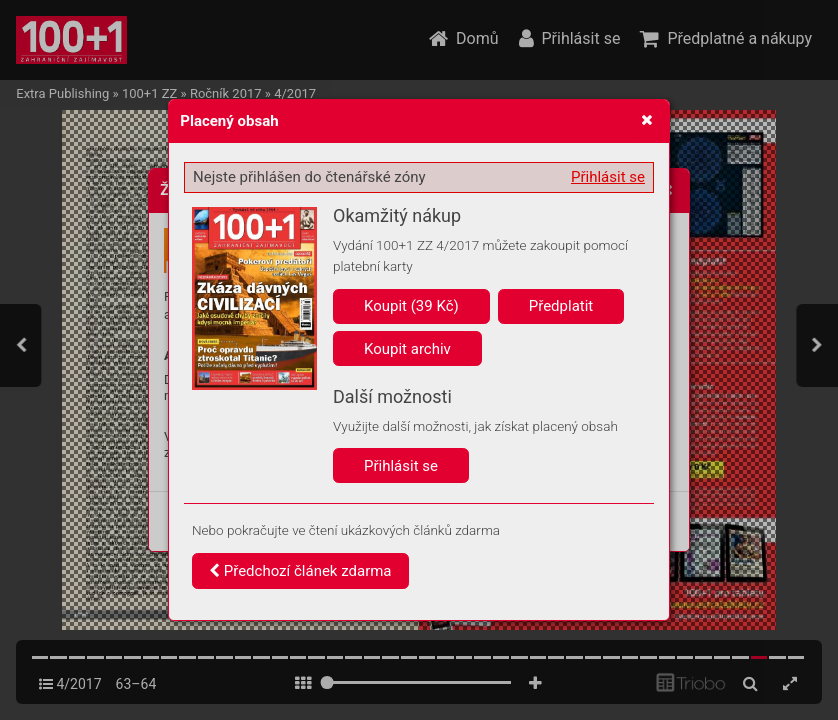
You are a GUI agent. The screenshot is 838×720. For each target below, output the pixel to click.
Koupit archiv (407, 349)
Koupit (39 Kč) (411, 306)
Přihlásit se (608, 177)
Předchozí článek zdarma (300, 571)
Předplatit (561, 306)
